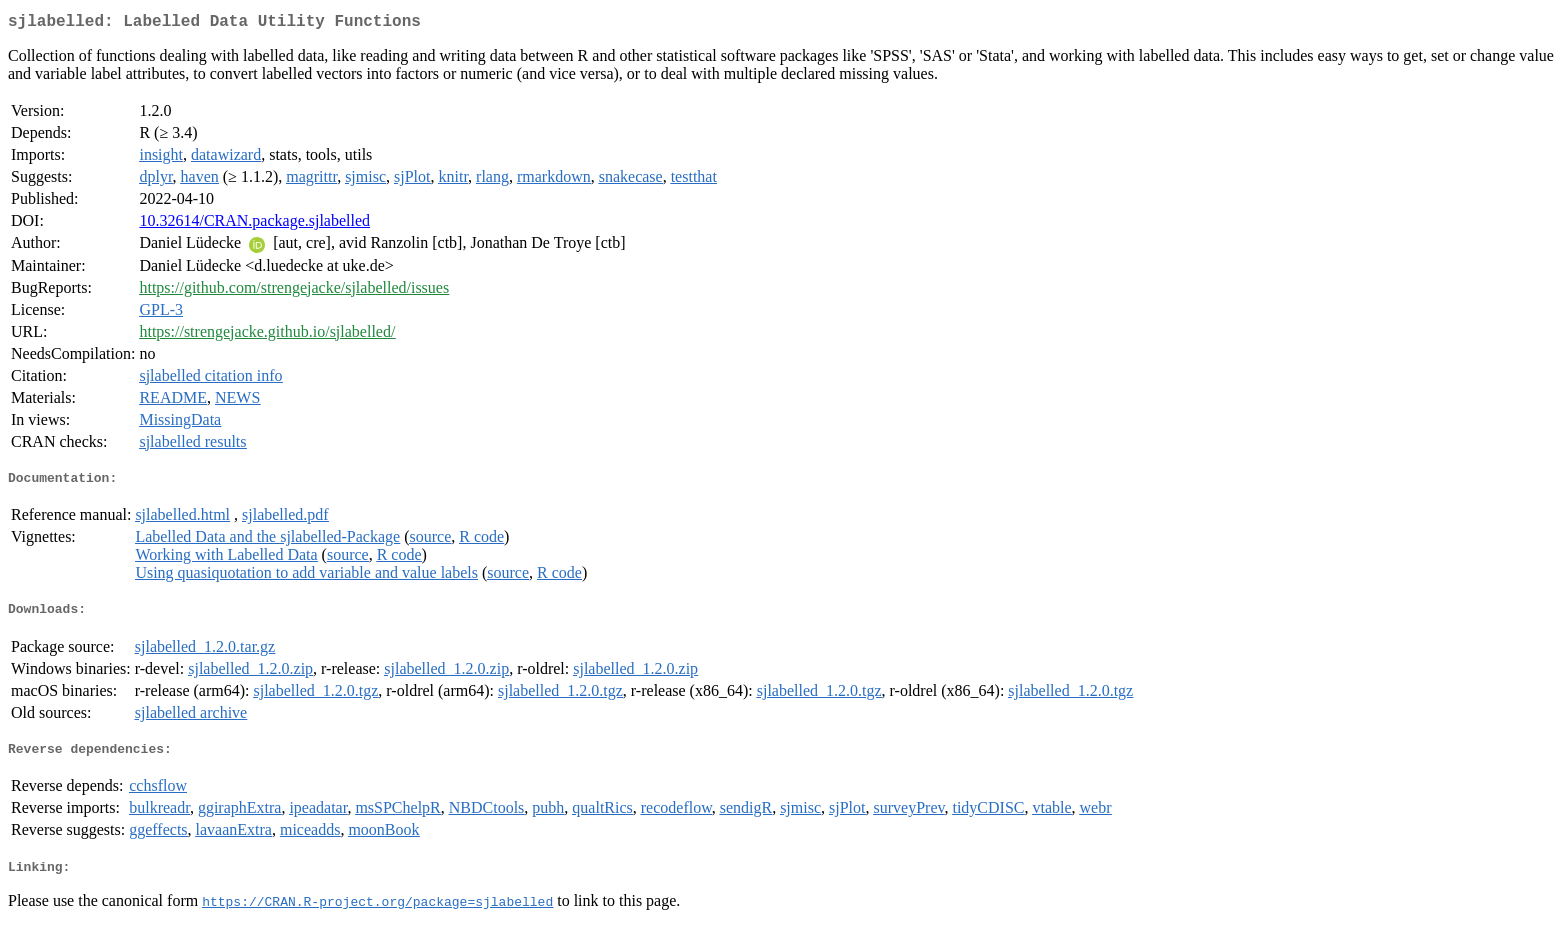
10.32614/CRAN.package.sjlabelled (254, 224)
